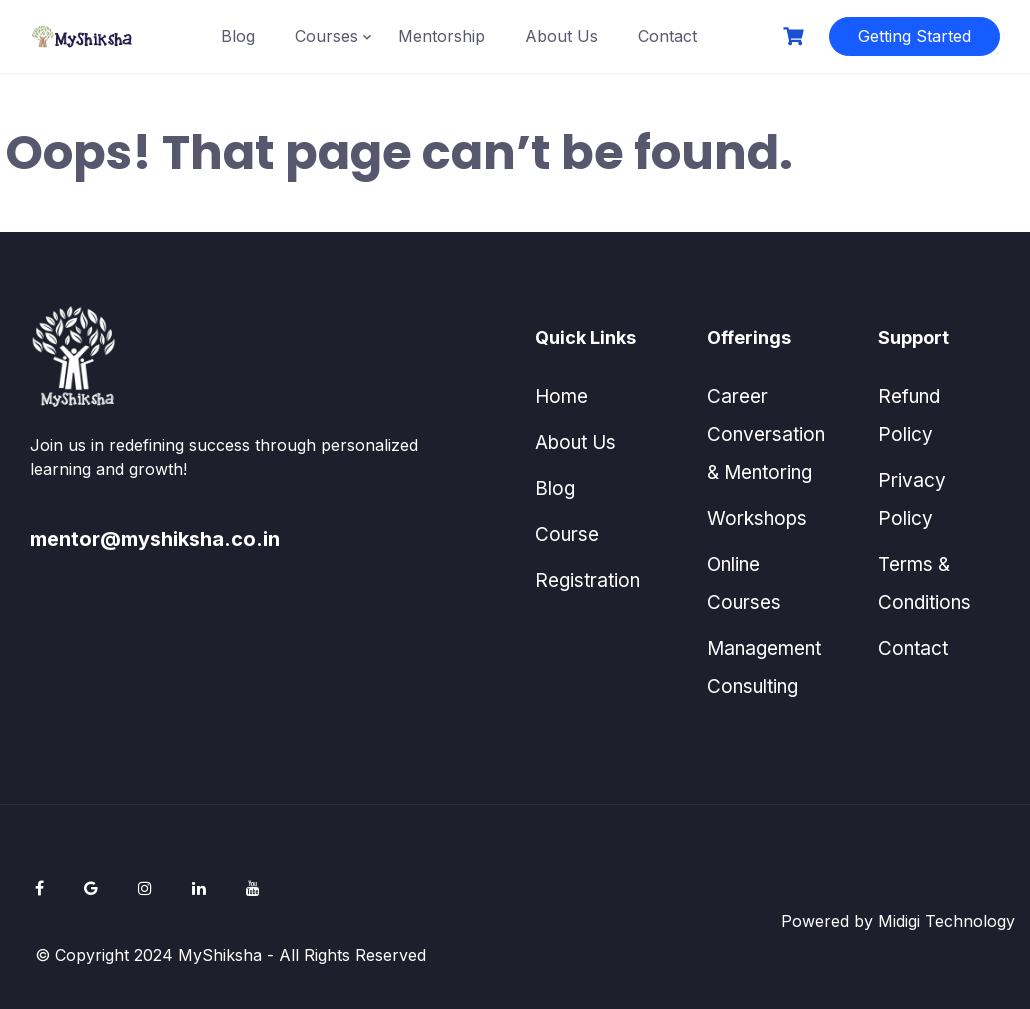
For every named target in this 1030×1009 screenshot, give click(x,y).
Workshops (757, 518)
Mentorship (441, 36)
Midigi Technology (946, 921)
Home (561, 396)
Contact (667, 36)
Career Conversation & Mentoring (766, 434)
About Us (561, 36)
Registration (587, 580)
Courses (326, 36)
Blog (238, 36)
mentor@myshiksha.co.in (155, 539)
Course (567, 534)
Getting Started (914, 36)
